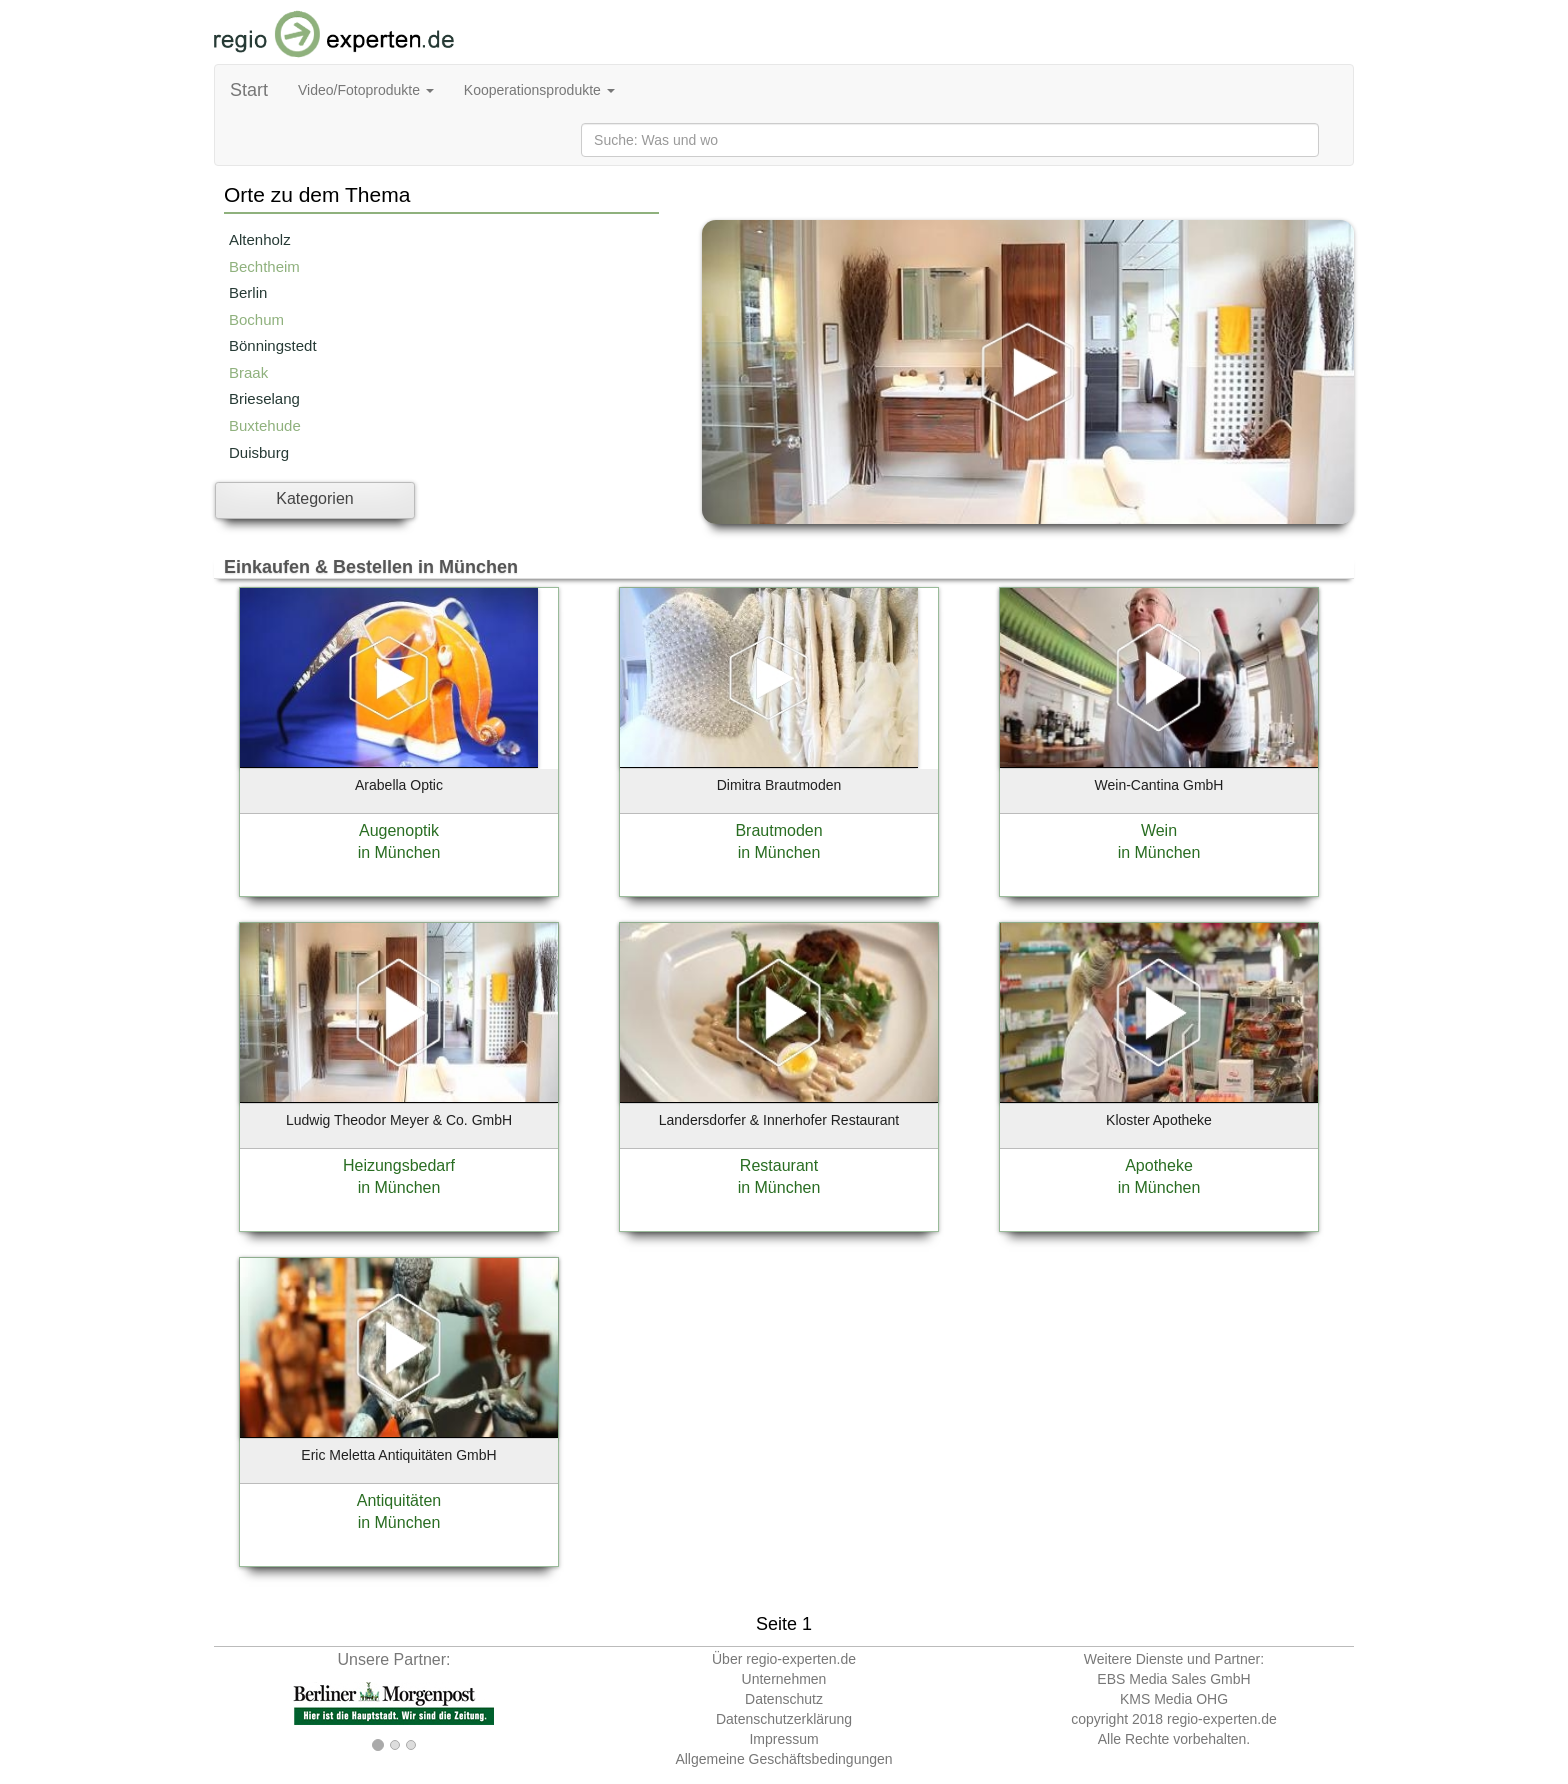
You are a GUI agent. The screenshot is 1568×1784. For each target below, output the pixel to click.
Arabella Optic (399, 785)
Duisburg (259, 452)
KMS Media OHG (1174, 1699)
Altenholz (260, 239)
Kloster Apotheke (1159, 1120)
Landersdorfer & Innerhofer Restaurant (779, 1120)
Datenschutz (784, 1699)
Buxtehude (265, 425)
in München (399, 852)
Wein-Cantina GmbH (1159, 785)
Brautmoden (778, 830)
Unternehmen (784, 1679)
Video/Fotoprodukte (366, 90)
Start (249, 90)
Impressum (783, 1739)
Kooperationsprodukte (539, 90)
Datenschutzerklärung (784, 1719)
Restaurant (779, 1165)
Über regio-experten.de (784, 1659)
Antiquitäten (399, 1500)
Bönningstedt (273, 345)
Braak (248, 372)
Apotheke (1159, 1165)
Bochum (256, 319)
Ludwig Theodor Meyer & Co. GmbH (399, 1120)
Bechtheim (264, 266)
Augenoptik (399, 830)
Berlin (248, 292)
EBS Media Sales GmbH (1173, 1679)
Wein (1159, 830)
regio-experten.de (1222, 1719)
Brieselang (264, 398)
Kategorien (314, 498)
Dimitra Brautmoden (779, 785)
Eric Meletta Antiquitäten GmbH (398, 1455)
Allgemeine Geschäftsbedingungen (783, 1759)
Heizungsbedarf (399, 1165)
